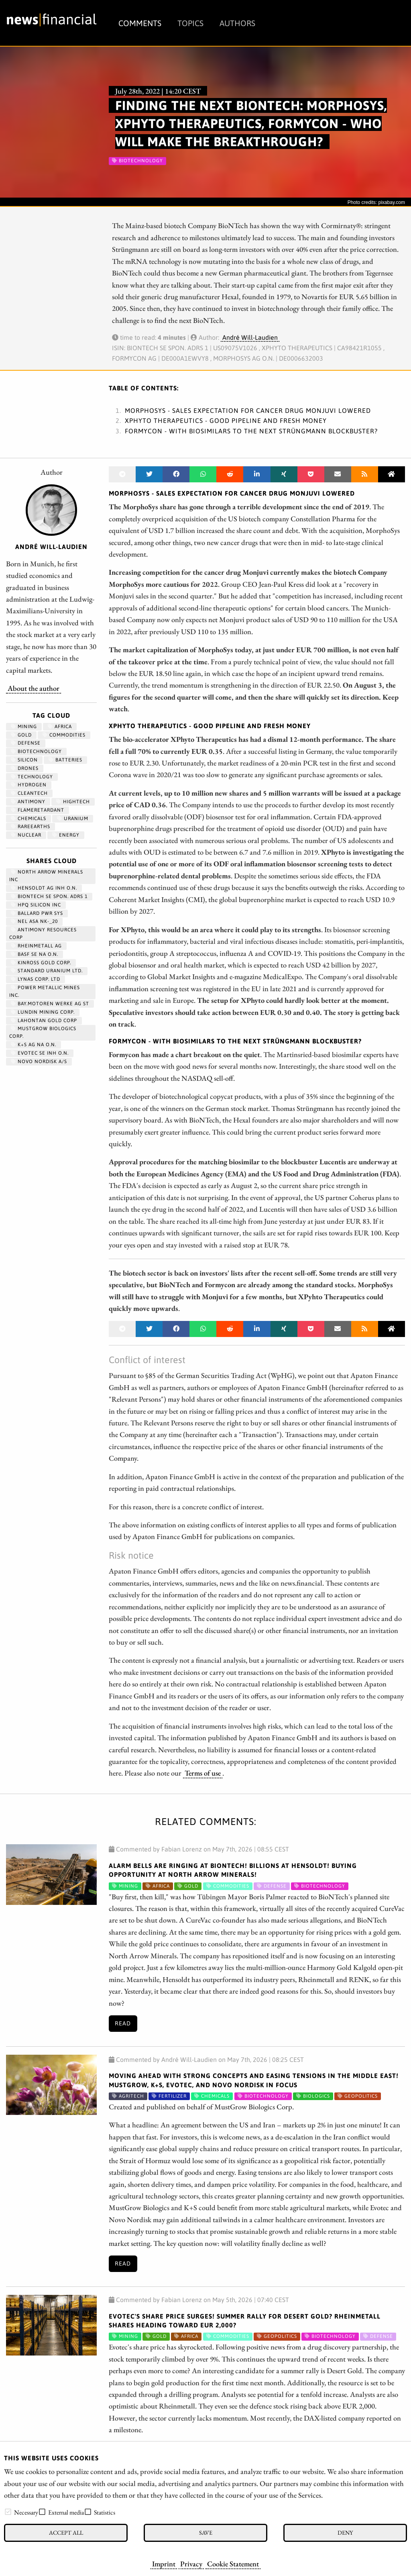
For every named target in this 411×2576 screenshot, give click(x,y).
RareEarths (30, 826)
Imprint (163, 2563)
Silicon (24, 760)
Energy (65, 835)
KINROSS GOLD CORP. (41, 962)
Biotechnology (36, 751)
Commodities (64, 735)
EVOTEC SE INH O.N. (40, 1053)
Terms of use (203, 1773)
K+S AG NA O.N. (33, 1044)
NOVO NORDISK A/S (39, 1061)
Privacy (191, 2563)
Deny (345, 2532)
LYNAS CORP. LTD (35, 979)
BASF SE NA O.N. (34, 954)
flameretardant (37, 810)
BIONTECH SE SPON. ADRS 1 (49, 896)
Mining (24, 726)
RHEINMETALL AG (36, 946)
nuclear (26, 835)
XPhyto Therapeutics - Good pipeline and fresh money (226, 420)
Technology (32, 777)
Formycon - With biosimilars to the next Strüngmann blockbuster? (251, 431)
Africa (60, 726)
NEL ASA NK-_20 (34, 921)
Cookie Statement (233, 2563)
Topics (190, 23)
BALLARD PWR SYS (37, 913)
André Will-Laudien (250, 337)
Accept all (66, 2532)
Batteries (65, 760)
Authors (237, 23)
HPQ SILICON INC (36, 905)
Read (123, 2023)
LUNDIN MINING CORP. (43, 1012)
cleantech (29, 793)
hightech (73, 801)
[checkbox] (8, 2512)
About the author (33, 688)
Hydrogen (29, 785)
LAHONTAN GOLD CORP (44, 1020)
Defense (26, 743)
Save (205, 2532)
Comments (139, 23)
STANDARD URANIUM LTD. (47, 971)
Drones (25, 768)
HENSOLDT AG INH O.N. (44, 888)
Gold (21, 735)
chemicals (28, 818)
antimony (28, 801)
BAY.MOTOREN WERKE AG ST (50, 1003)
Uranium (72, 818)
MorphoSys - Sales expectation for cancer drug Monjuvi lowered (248, 410)
